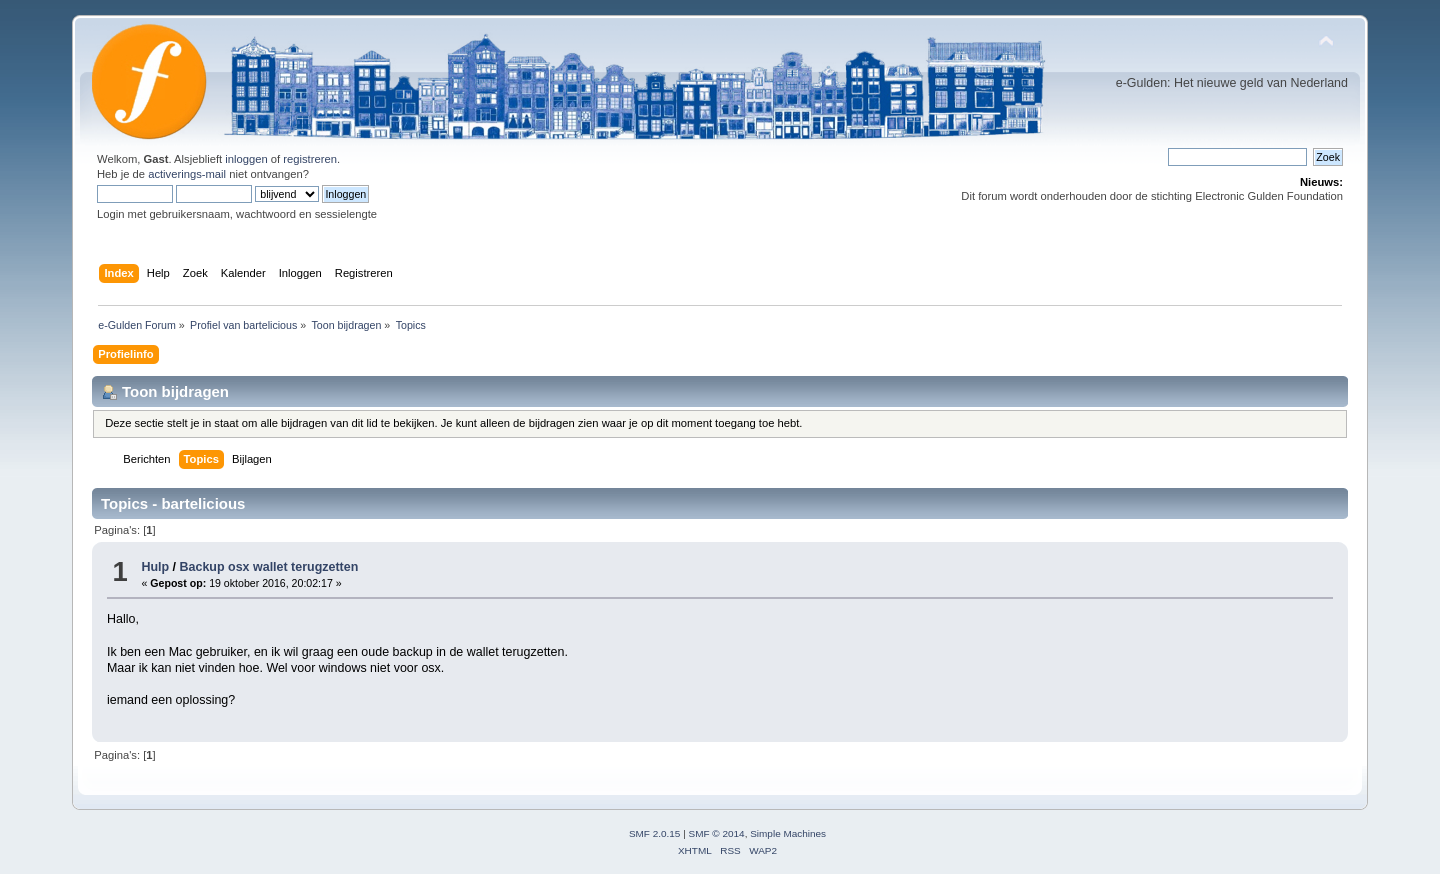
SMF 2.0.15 (655, 833)
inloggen (246, 159)
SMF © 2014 (717, 833)
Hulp (155, 567)
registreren (310, 159)
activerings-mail (187, 174)
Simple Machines (788, 833)
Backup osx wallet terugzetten (269, 567)
